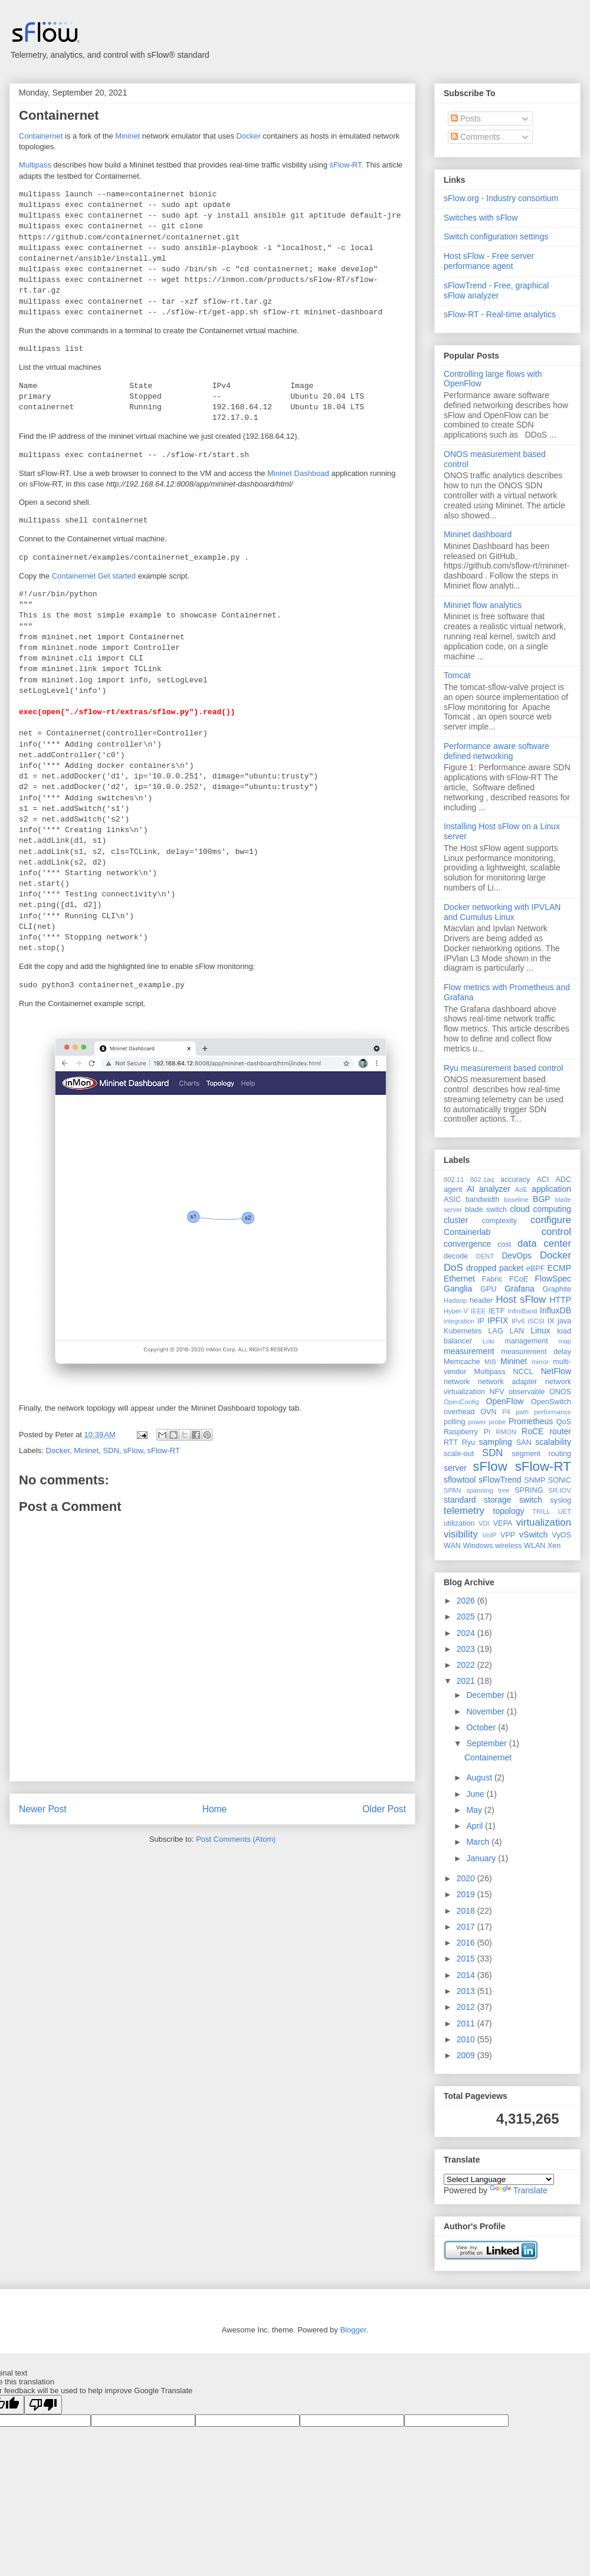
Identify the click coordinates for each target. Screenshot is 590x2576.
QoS (563, 1422)
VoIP (490, 1535)
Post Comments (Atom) (236, 1839)
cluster (456, 1220)
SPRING (528, 1490)
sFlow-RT (346, 164)
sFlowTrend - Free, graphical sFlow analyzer (496, 290)
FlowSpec (553, 1278)
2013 (467, 1991)
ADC (563, 1179)
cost (504, 1244)
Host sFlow (521, 1299)
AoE (521, 1189)
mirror (540, 1361)
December (486, 1695)
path (522, 1411)
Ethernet (459, 1278)
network (457, 1382)
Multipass (35, 164)
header (481, 1300)
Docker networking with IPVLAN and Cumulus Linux (502, 912)
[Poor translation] (43, 2404)
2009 (467, 2055)
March (478, 1841)
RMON (506, 1431)
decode (456, 1256)
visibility (461, 1534)
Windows (478, 1546)
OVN (488, 1412)
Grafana (519, 1288)
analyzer (494, 1189)
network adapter (507, 1382)
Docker (249, 136)
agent (453, 1189)
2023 (467, 1649)
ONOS (560, 1392)
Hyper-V (456, 1311)
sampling (495, 1442)
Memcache (462, 1362)
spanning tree (487, 1490)
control (556, 1231)
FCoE (518, 1279)
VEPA (503, 1523)
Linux (540, 1330)
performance (552, 1411)
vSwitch (533, 1534)
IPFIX (497, 1320)
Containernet (59, 115)
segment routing (541, 1454)
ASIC (452, 1199)
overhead (459, 1412)
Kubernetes (462, 1331)
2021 (467, 1680)
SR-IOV (559, 1490)
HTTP (560, 1300)
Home (214, 1809)
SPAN (452, 1490)
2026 (467, 1600)
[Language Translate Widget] (499, 2179)
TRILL (541, 1511)
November (486, 1711)
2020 (467, 1878)
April (475, 1826)
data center (544, 1243)
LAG (495, 1331)
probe (497, 1421)
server (455, 1468)
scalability (553, 1442)
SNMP (534, 1480)
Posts (466, 118)
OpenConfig (461, 1401)
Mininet (127, 136)
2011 (467, 2023)
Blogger (353, 2329)
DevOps (517, 1255)
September (487, 1743)
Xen (554, 1546)
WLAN (534, 1546)
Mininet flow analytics (483, 605)
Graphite (557, 1289)
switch (530, 1499)
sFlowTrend (500, 1479)
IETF (496, 1311)
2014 (467, 1975)
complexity (499, 1221)
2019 (467, 1894)
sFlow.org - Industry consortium (501, 198)
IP (480, 1321)
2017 (467, 1926)
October (482, 1727)
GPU (488, 1289)
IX (551, 1321)
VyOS (561, 1535)
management (526, 1341)
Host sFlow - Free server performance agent (489, 261)
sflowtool (460, 1479)
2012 (467, 2007)
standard (460, 1499)
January (482, 1858)
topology (509, 1511)
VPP (507, 1535)
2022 (467, 1665)
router (560, 1431)
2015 (467, 1958)
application (551, 1189)
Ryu (468, 1442)
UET (564, 1511)
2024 (467, 1633)
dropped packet (494, 1268)
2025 (467, 1616)
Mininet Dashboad (298, 473)
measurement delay (536, 1352)
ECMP (559, 1268)
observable (527, 1392)
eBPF (535, 1268)
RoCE (532, 1431)
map (564, 1341)
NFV (496, 1392)
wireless (508, 1546)
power (477, 1421)
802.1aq (482, 1179)
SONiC (559, 1480)
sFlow (133, 1450)
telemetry (464, 1510)
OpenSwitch (551, 1402)
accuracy (515, 1179)
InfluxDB (555, 1310)
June (476, 1794)
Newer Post (43, 1809)
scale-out (459, 1454)
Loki (489, 1341)
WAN (452, 1546)
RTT (451, 1442)
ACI (542, 1179)
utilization (459, 1523)
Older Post (384, 1809)
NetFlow (556, 1371)
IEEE (478, 1311)
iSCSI (536, 1321)
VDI (484, 1523)
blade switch (486, 1209)
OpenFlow (505, 1401)
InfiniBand (522, 1311)
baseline (516, 1199)
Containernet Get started (94, 575)
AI (470, 1189)
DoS (453, 1267)
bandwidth (482, 1199)
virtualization (543, 1522)
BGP (541, 1199)
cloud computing (540, 1209)
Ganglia (458, 1288)
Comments (475, 137)
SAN (524, 1442)
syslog (560, 1500)
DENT (485, 1256)
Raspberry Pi (467, 1432)
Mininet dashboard (478, 534)
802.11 (454, 1179)
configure (550, 1219)
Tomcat (457, 675)
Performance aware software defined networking (496, 751)
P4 (506, 1411)
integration (459, 1321)
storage (498, 1499)
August (480, 1777)
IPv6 (518, 1321)
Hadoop (455, 1300)
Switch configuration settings (496, 236)
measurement (469, 1351)
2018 (467, 1910)
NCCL (523, 1372)
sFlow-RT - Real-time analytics (500, 314)
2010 (467, 2039)
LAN (517, 1331)
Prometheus (531, 1421)
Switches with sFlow (480, 217)
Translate (519, 2190)
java (564, 1321)
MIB (490, 1361)
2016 (467, 1942)
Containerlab (467, 1232)
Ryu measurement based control (503, 1068)
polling (454, 1422)
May (475, 1810)
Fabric (492, 1279)
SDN (111, 1450)
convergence (467, 1243)
